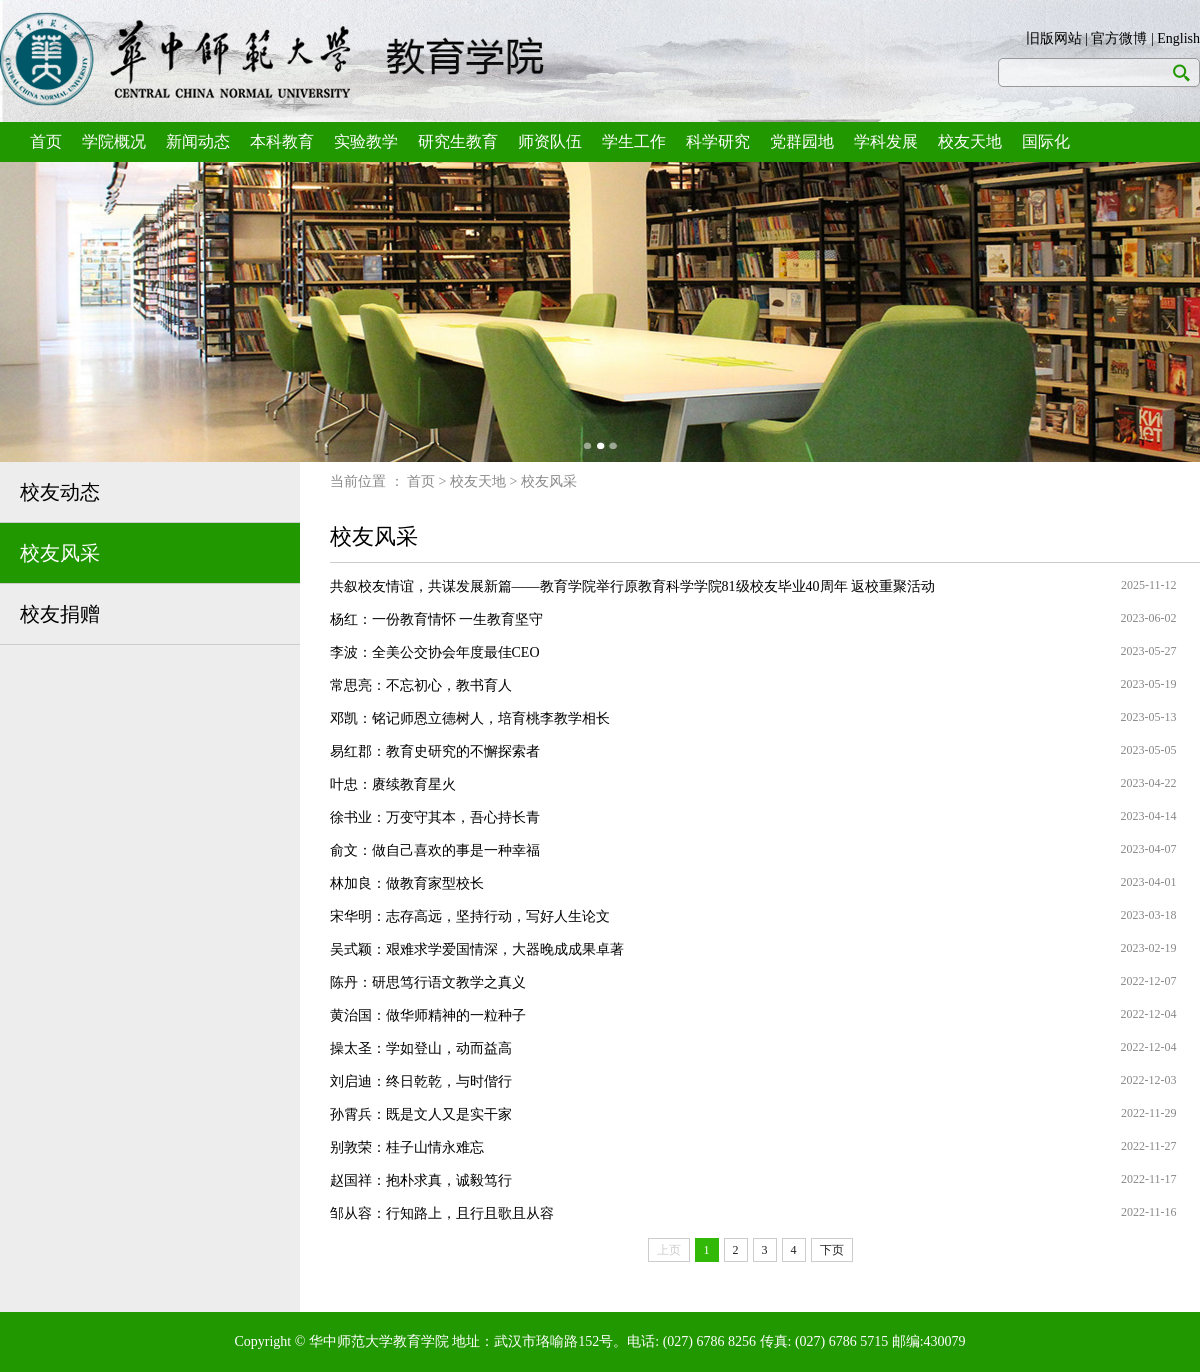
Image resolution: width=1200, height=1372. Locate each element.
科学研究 (718, 141)
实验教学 (366, 141)
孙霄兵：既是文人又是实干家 (421, 1114)
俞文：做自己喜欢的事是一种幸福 (435, 850)
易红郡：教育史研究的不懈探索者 (435, 751)
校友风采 (60, 553)
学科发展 (886, 141)
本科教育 (282, 141)
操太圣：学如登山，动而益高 (421, 1048)
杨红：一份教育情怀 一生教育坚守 (437, 619)
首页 (46, 141)
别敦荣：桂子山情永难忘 (407, 1147)
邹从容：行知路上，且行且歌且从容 (442, 1213)
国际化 (1046, 141)
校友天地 (970, 141)
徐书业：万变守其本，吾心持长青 (435, 817)
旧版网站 (1054, 38)
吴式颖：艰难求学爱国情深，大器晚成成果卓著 (477, 949)
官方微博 (1119, 38)
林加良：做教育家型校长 (407, 883)
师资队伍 (550, 141)
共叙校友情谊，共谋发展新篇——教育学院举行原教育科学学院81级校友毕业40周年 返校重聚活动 (633, 586)
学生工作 (634, 141)
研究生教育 (458, 141)
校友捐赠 (60, 614)
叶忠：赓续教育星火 (393, 784)
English (1178, 38)
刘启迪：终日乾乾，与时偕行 (421, 1081)
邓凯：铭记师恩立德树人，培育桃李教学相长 (470, 718)
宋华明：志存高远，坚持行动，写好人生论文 (470, 916)
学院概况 (114, 141)
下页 (832, 1250)
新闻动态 (198, 141)
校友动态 (60, 492)
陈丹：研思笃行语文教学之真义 (428, 982)
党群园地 (802, 141)
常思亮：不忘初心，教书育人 (421, 685)
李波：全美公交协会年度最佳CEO (435, 652)
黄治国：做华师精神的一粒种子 (428, 1015)
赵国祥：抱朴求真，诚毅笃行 (421, 1180)
